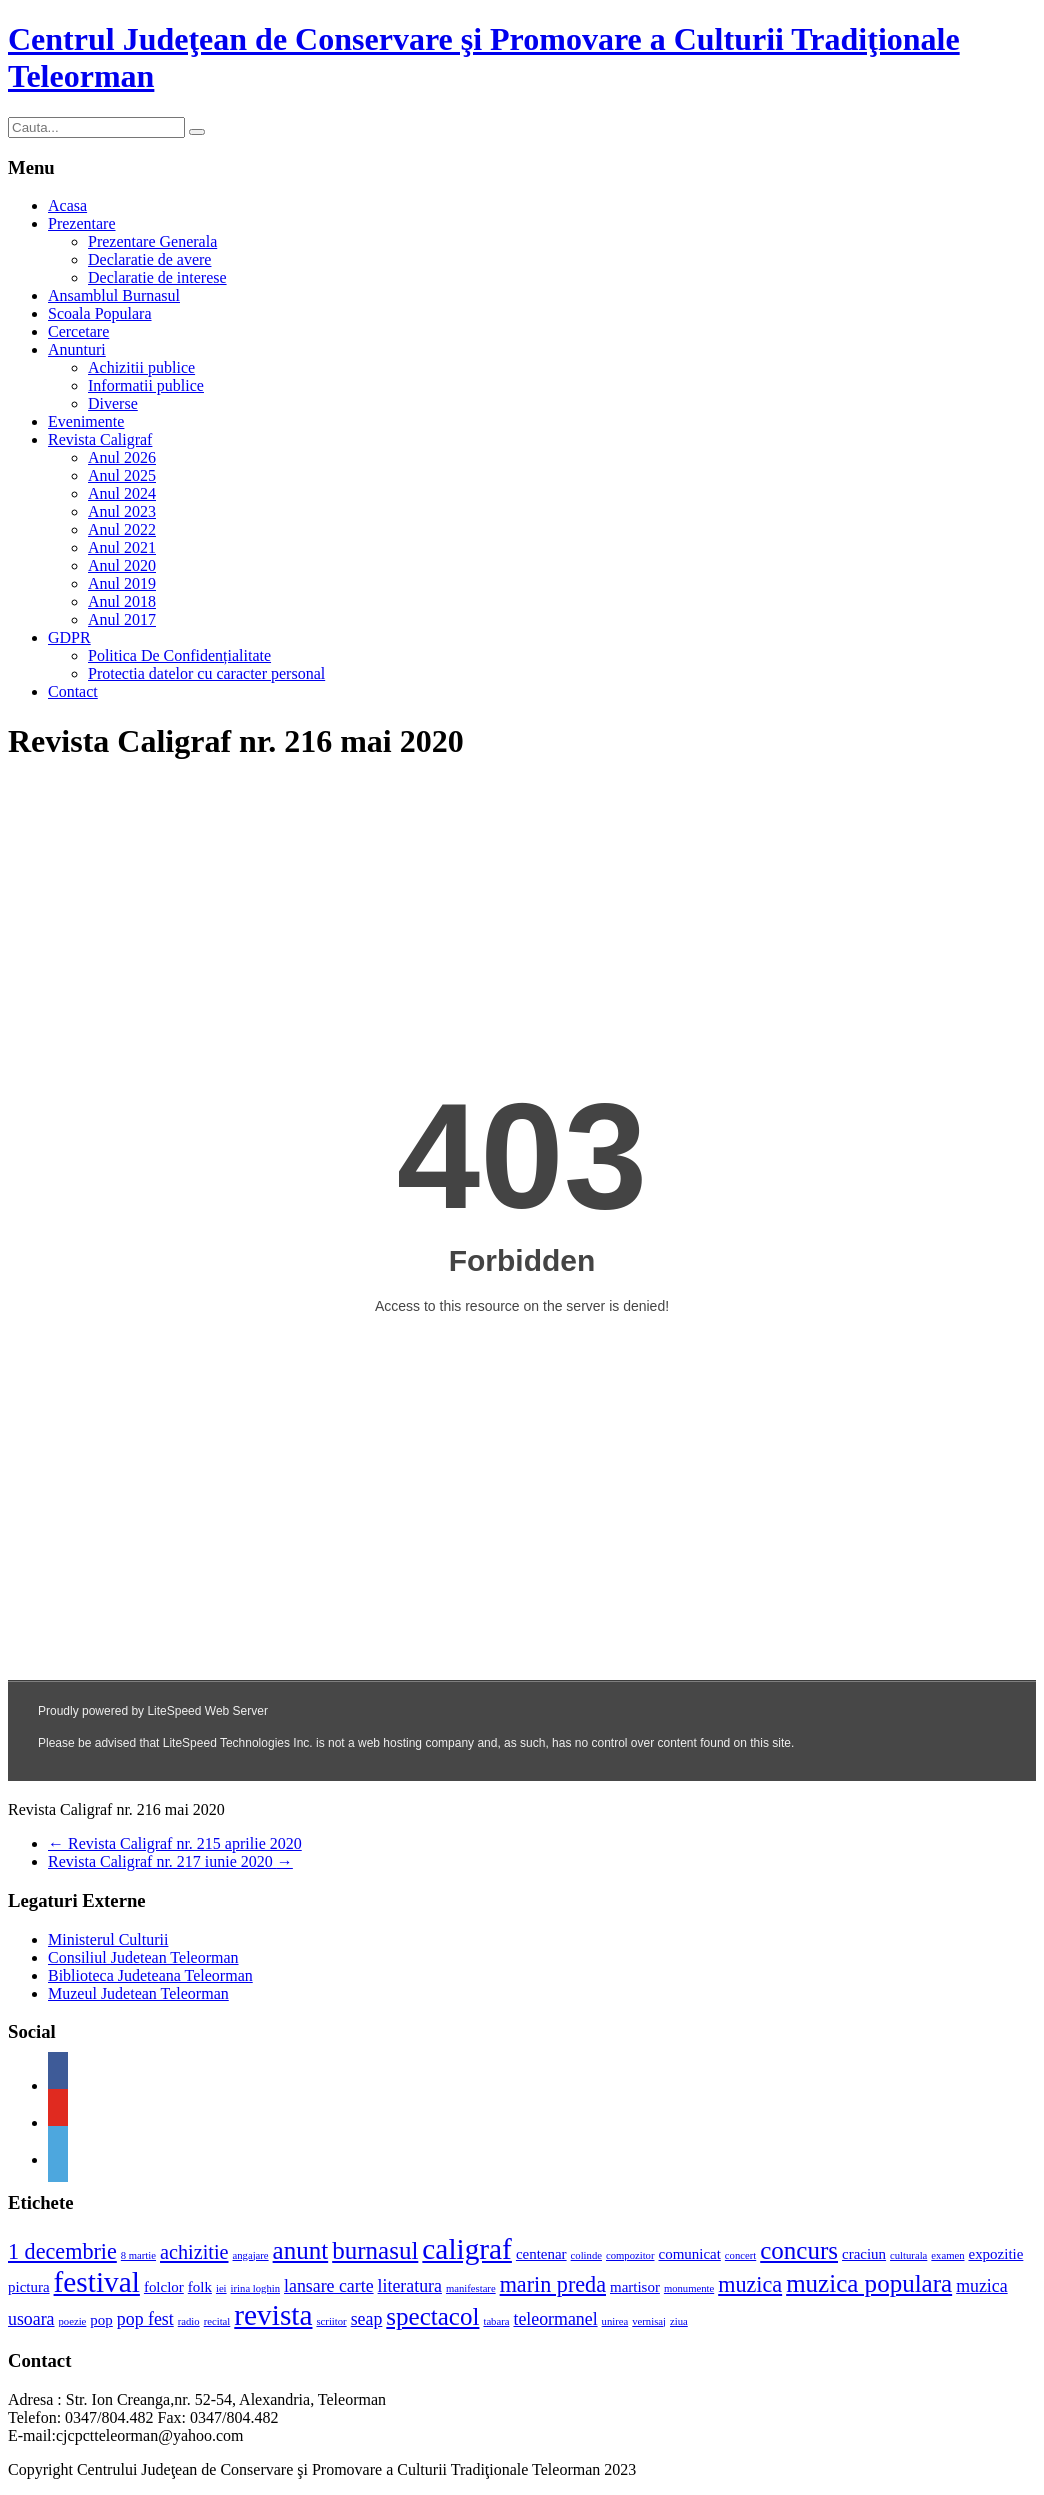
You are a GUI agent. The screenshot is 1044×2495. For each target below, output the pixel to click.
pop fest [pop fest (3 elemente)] (145, 2319)
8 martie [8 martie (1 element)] (138, 2255)
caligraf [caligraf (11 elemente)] (467, 2249)
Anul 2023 (122, 511)
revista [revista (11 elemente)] (273, 2315)
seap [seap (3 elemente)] (367, 2319)
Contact (73, 691)
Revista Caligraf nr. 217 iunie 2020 (170, 1861)
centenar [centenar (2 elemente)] (541, 2254)
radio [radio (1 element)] (189, 2321)
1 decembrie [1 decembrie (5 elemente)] (62, 2251)
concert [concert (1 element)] (740, 2255)
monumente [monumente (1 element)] (689, 2288)
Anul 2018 (122, 601)
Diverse (113, 403)
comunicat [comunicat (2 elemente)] (690, 2254)
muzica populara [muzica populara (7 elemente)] (869, 2283)
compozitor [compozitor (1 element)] (630, 2255)
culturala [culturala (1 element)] (908, 2255)
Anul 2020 (122, 565)
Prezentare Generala (152, 241)
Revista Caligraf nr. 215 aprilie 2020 (175, 1843)
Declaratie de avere (149, 259)
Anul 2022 (122, 529)
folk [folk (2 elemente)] (200, 2287)
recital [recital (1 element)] (217, 2321)
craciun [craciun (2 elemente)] (864, 2254)
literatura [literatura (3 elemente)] (410, 2286)
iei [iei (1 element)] (221, 2288)
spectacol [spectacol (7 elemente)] (432, 2316)
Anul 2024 (122, 493)
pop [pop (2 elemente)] (101, 2320)
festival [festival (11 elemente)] (97, 2282)
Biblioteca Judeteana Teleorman (150, 1975)
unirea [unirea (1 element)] (615, 2321)
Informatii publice (146, 385)
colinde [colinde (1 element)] (586, 2255)
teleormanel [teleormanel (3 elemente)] (555, 2319)
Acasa (67, 205)
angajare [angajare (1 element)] (251, 2255)
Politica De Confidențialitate (179, 655)
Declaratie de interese (157, 277)
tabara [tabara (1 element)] (496, 2321)
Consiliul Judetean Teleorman (143, 1957)
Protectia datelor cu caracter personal (206, 673)
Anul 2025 (122, 475)
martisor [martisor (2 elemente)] (635, 2287)
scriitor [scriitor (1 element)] (331, 2321)
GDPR (69, 637)
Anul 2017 (122, 619)
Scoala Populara (100, 313)
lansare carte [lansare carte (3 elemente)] (329, 2286)
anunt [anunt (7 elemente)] (301, 2250)
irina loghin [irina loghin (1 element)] (255, 2288)
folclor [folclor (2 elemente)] (164, 2287)
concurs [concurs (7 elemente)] (799, 2250)
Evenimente (86, 421)
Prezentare (82, 223)
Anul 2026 (122, 457)
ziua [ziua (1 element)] (679, 2321)
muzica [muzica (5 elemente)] (750, 2284)
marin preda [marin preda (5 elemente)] (553, 2284)
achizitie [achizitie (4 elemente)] (194, 2252)
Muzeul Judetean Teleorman (138, 1993)
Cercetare (78, 331)
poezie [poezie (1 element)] (73, 2321)
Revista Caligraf (100, 439)
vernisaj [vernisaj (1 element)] (649, 2321)
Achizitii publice (141, 367)
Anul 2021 (122, 547)
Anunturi (77, 349)
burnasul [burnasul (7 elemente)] (375, 2250)
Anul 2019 (122, 583)
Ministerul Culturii (108, 1939)
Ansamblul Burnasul (114, 295)
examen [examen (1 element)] (947, 2255)
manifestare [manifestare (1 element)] (471, 2288)
